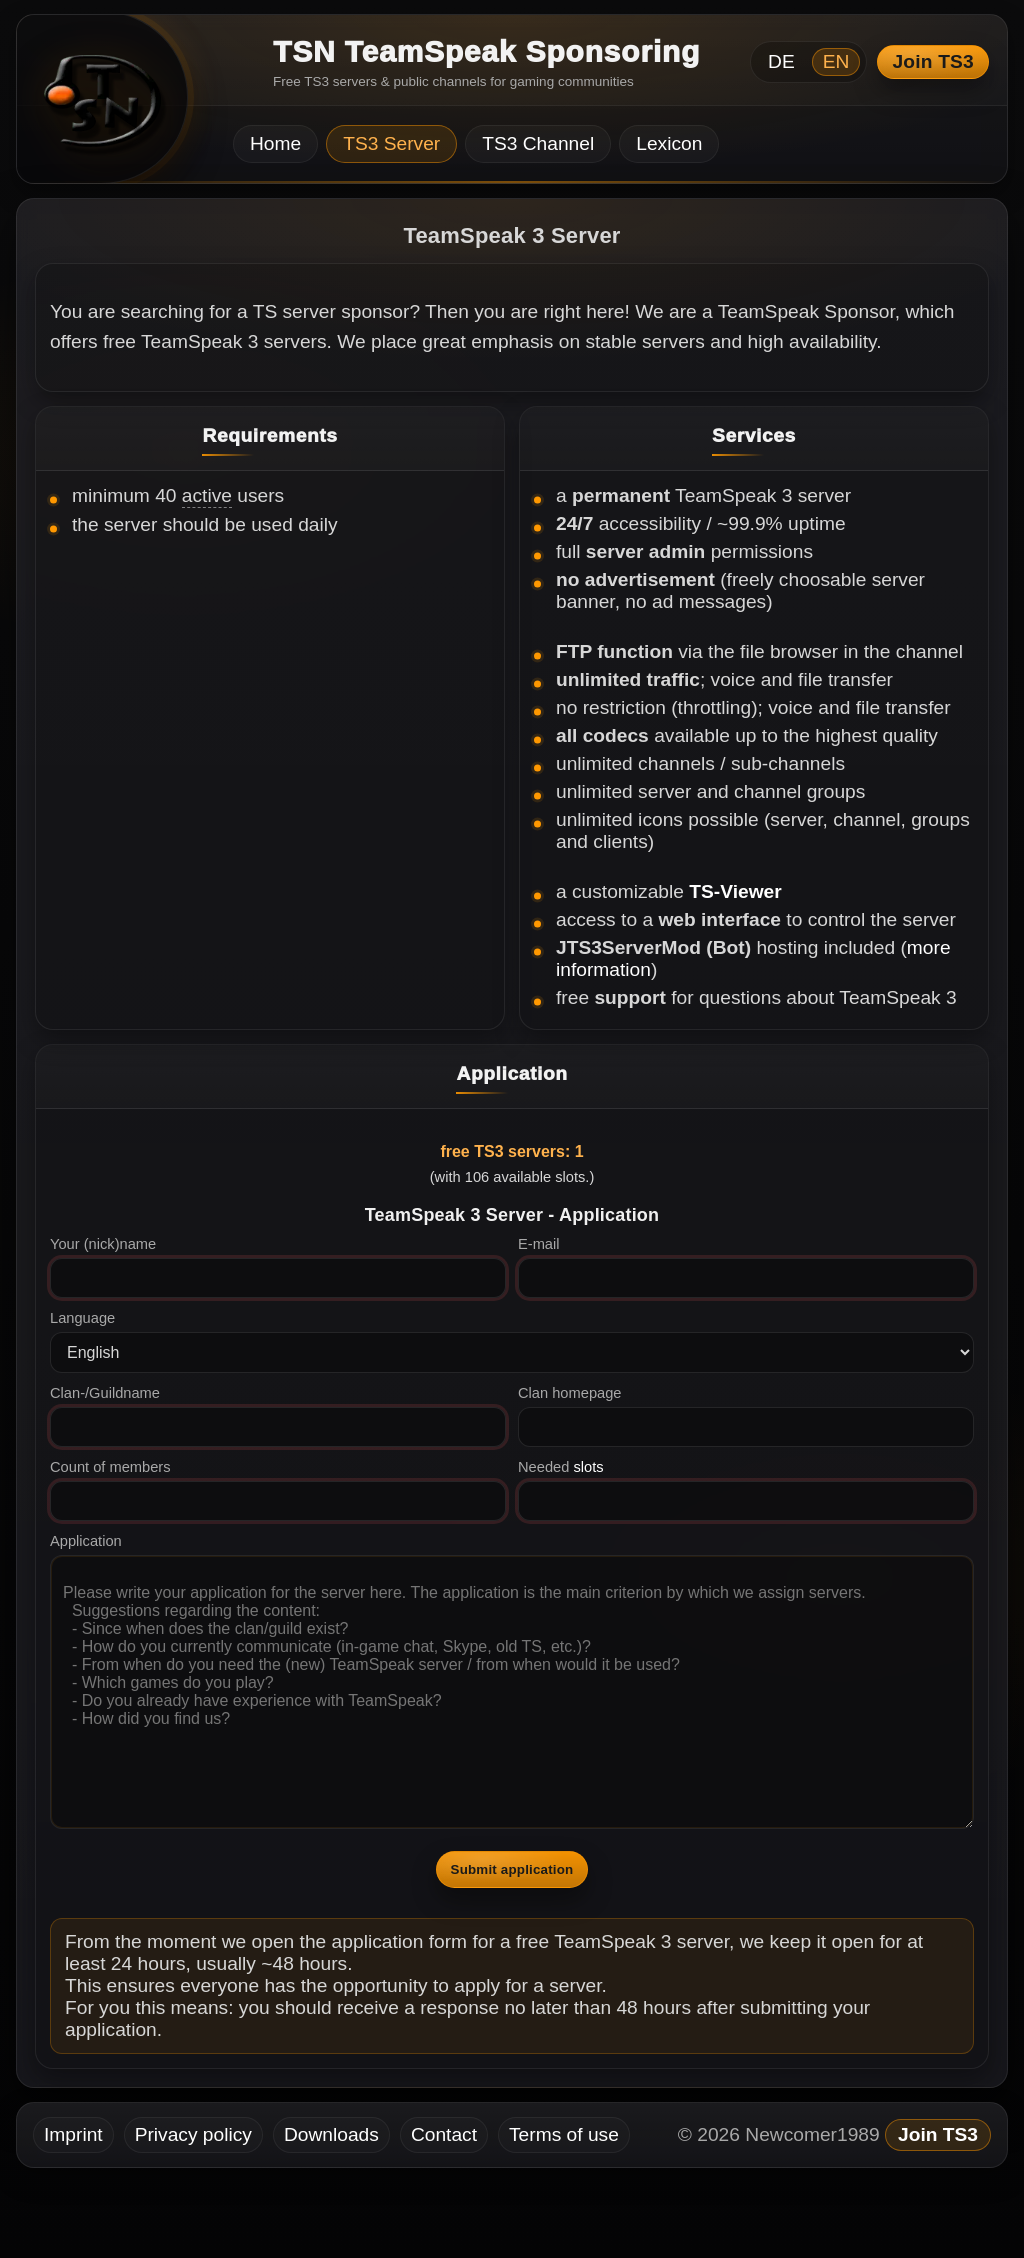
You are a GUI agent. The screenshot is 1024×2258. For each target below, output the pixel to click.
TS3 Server (391, 143)
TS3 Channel (538, 143)
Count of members (110, 1467)
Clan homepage (569, 1393)
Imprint (73, 2134)
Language (82, 1318)
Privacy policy (193, 2134)
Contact (444, 2134)
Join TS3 (933, 61)
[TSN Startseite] (95, 105)
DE (781, 61)
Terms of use (564, 2134)
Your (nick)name (103, 1244)
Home (275, 143)
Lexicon (669, 143)
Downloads (331, 2134)
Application (86, 1541)
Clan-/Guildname (105, 1393)
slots (588, 1467)
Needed (561, 1467)
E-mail (539, 1244)
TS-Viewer (735, 891)
